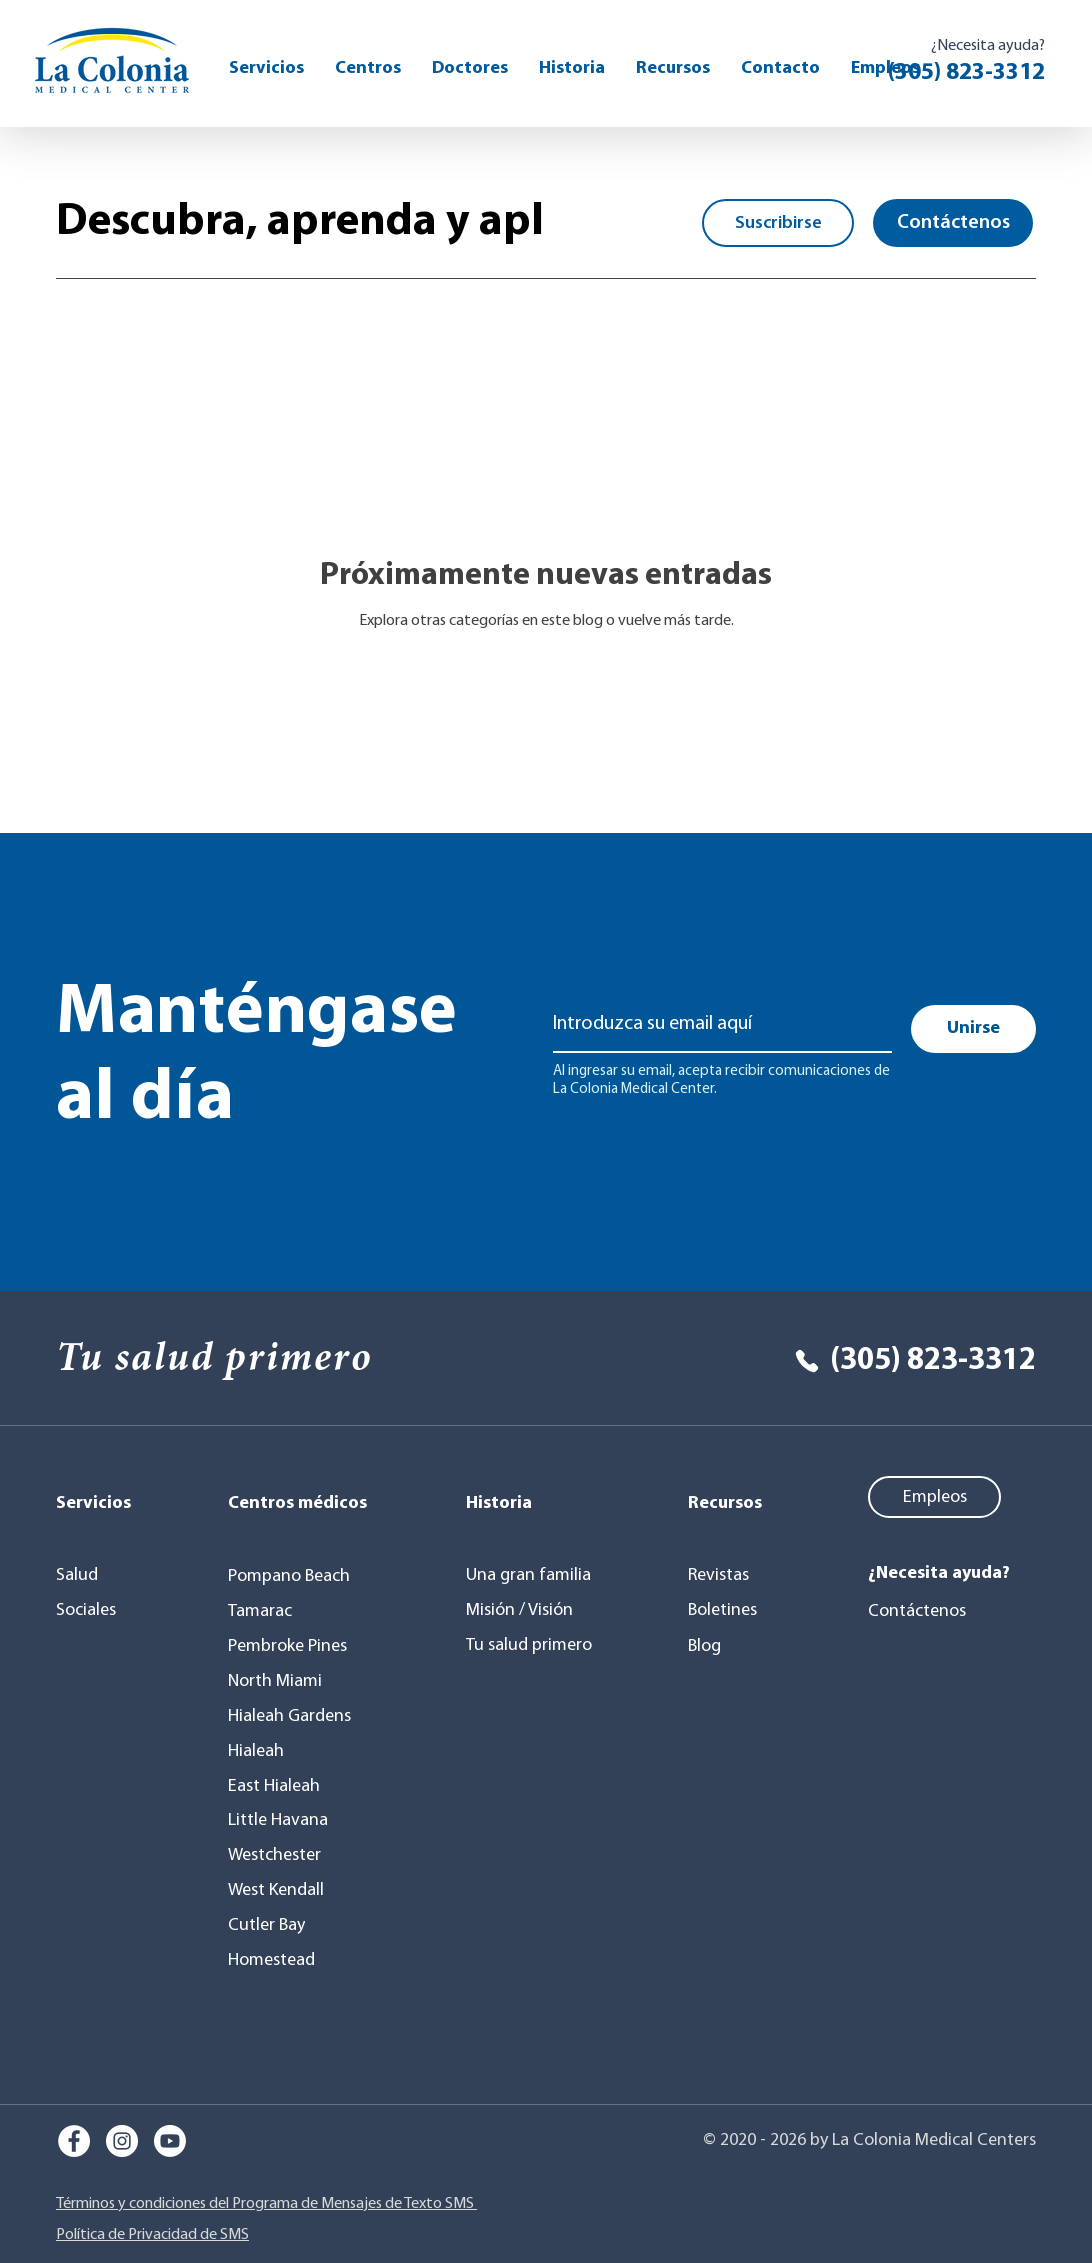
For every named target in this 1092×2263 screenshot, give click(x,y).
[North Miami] (281, 1681)
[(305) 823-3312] (895, 1361)
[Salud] (100, 1575)
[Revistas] (737, 1575)
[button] (673, 68)
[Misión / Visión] (528, 1610)
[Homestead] (277, 1960)
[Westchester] (281, 1855)
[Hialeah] (266, 1751)
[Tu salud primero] (532, 1645)
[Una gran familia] (532, 1575)
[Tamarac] (266, 1611)
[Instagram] (122, 2141)
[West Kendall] (281, 1890)
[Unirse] (973, 1029)
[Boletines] (737, 1610)
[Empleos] (934, 1497)
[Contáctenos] (953, 223)
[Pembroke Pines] (294, 1646)
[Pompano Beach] (297, 1576)
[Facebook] (74, 2141)
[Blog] (737, 1646)
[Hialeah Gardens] (294, 1716)
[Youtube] (170, 2141)
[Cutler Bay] (272, 1925)
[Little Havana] (284, 1820)
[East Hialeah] (281, 1786)
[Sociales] (100, 1610)
